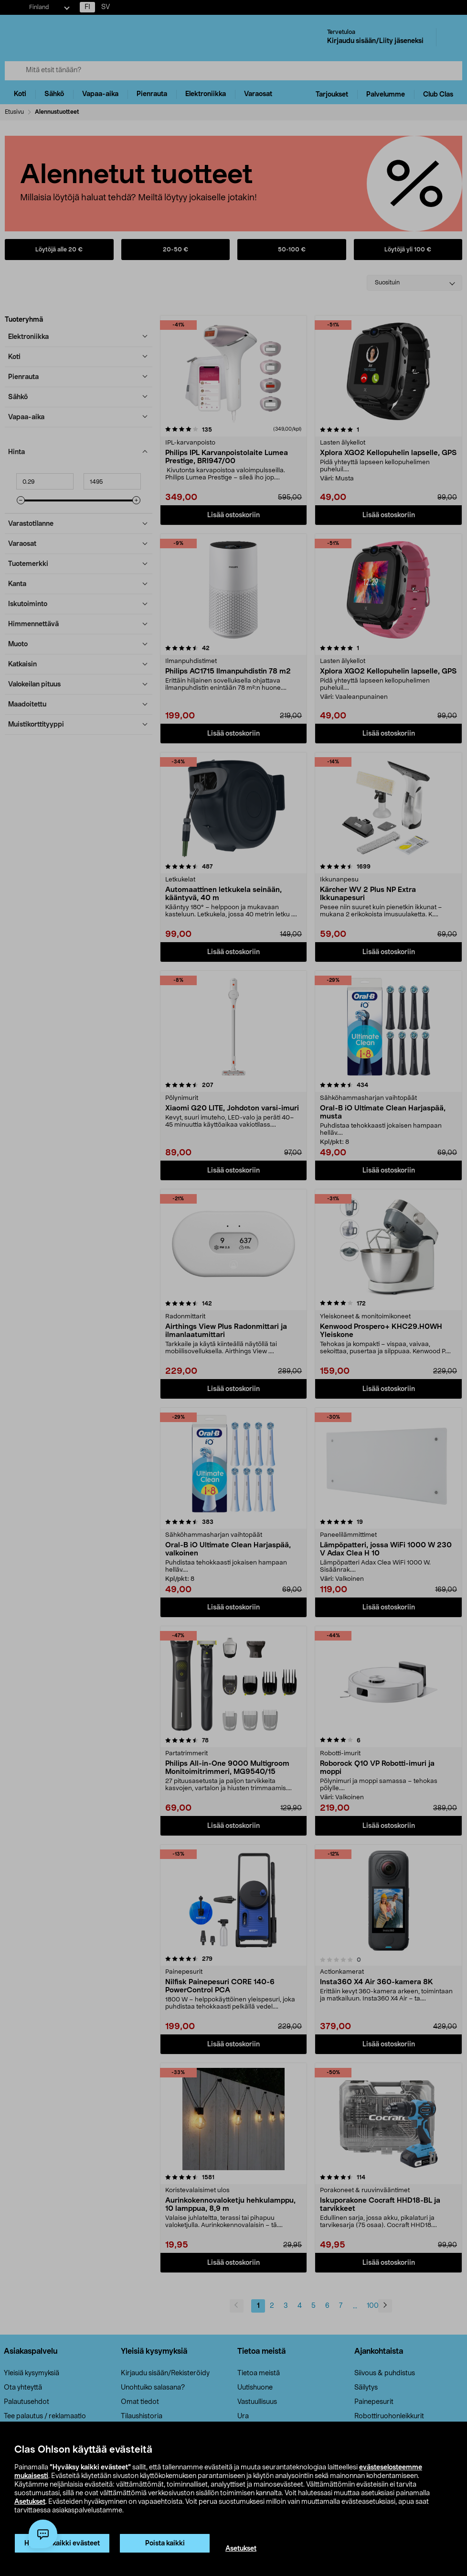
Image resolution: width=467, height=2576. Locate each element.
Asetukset (29, 2502)
